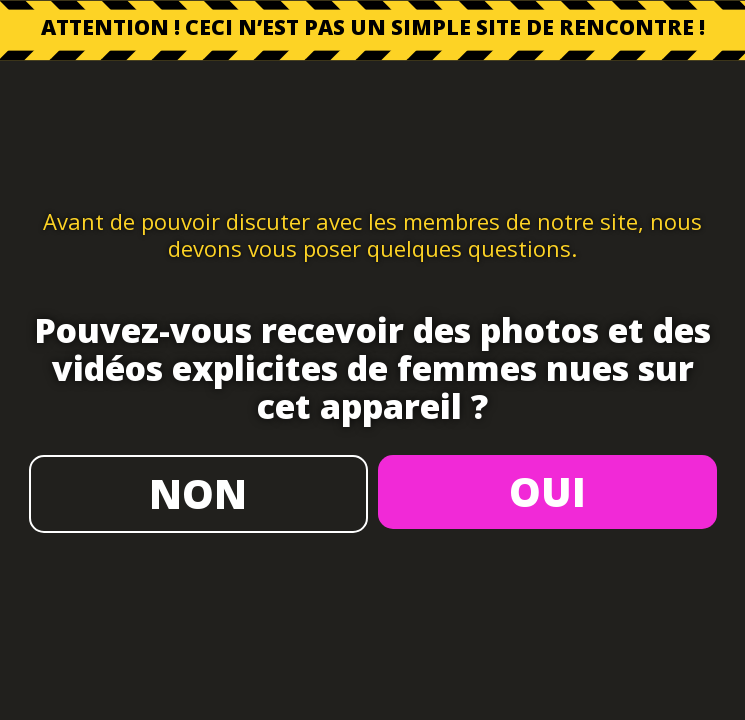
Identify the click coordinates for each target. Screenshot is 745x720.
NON (198, 493)
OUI (547, 491)
